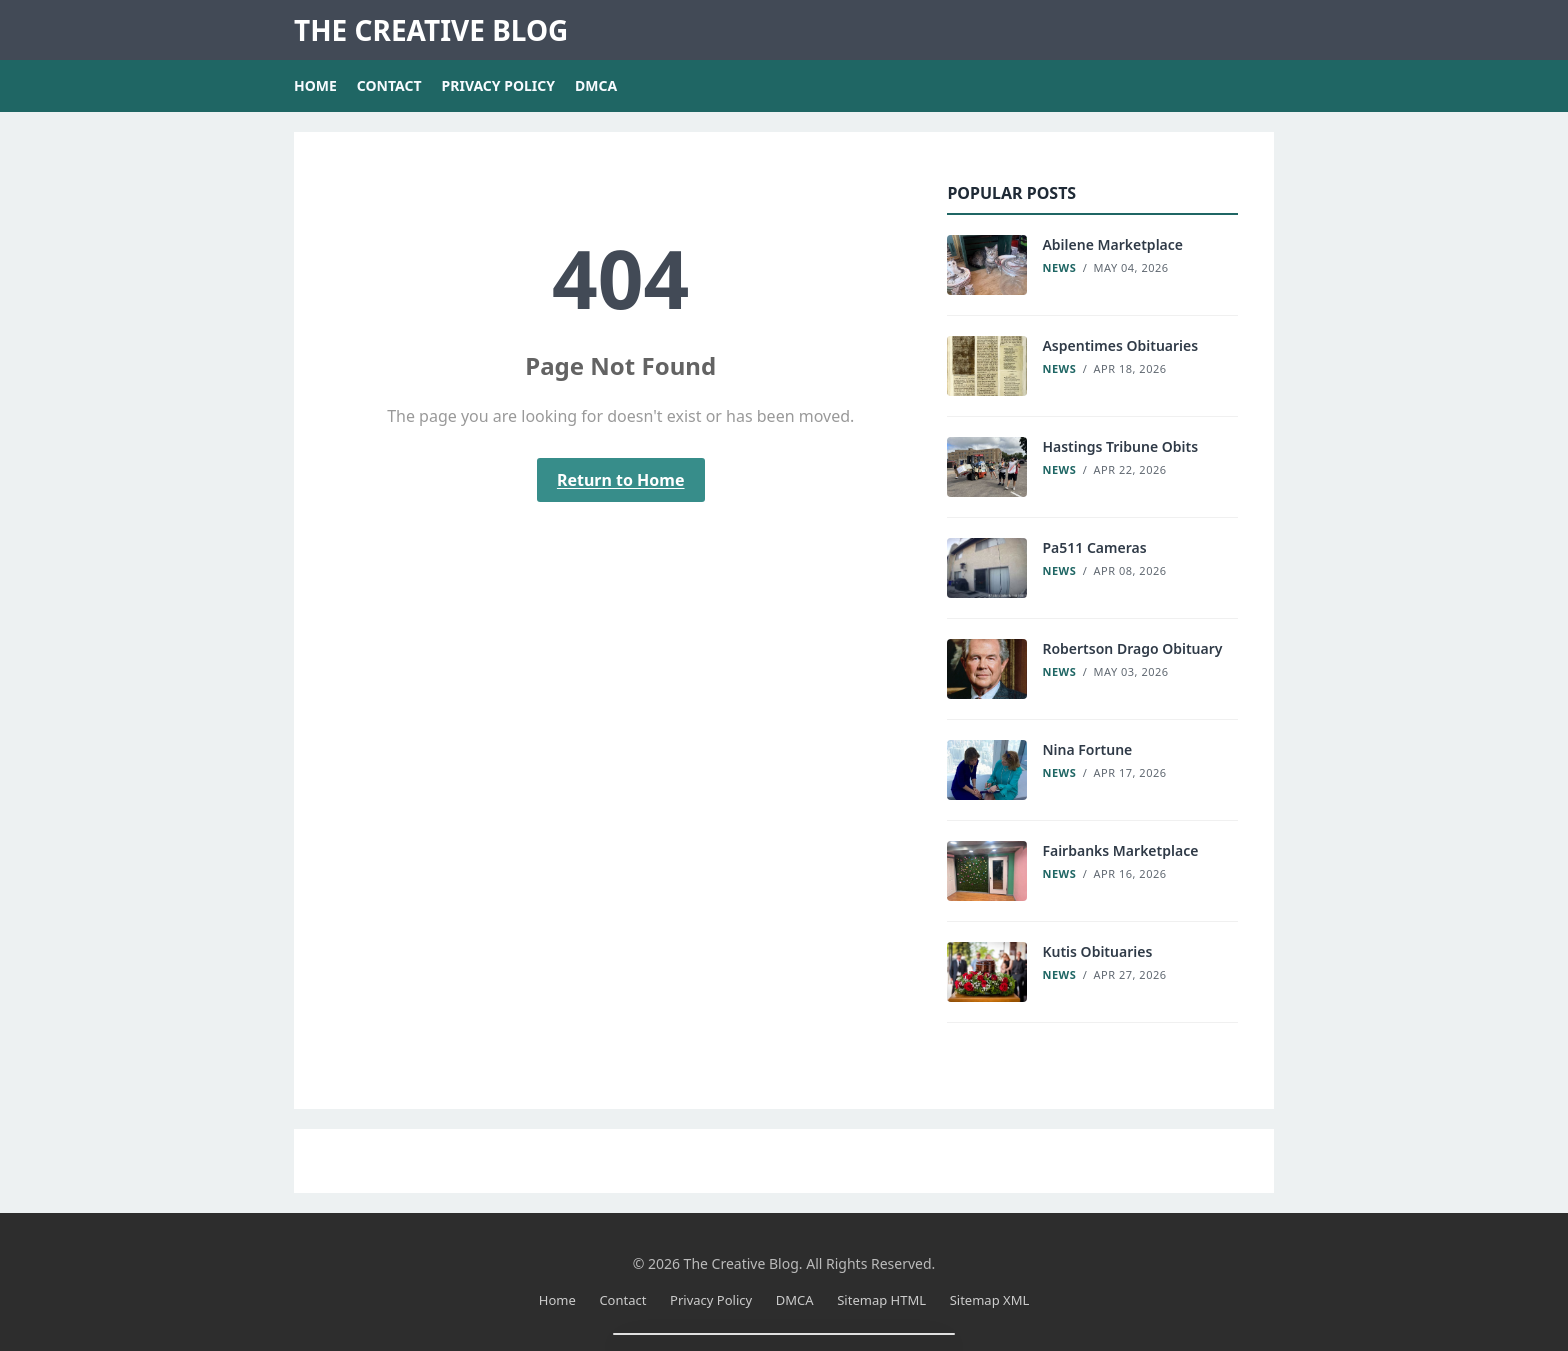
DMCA (596, 85)
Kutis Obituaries (1097, 951)
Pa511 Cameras (1094, 547)
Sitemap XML (990, 1300)
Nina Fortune (1087, 749)
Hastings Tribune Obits (1120, 446)
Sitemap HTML (881, 1300)
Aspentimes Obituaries (1120, 345)
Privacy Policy (498, 85)
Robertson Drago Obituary (1132, 648)
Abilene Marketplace (1112, 244)
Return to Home (621, 480)
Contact (389, 85)
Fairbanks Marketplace (1120, 850)
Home (315, 85)
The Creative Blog (431, 30)
